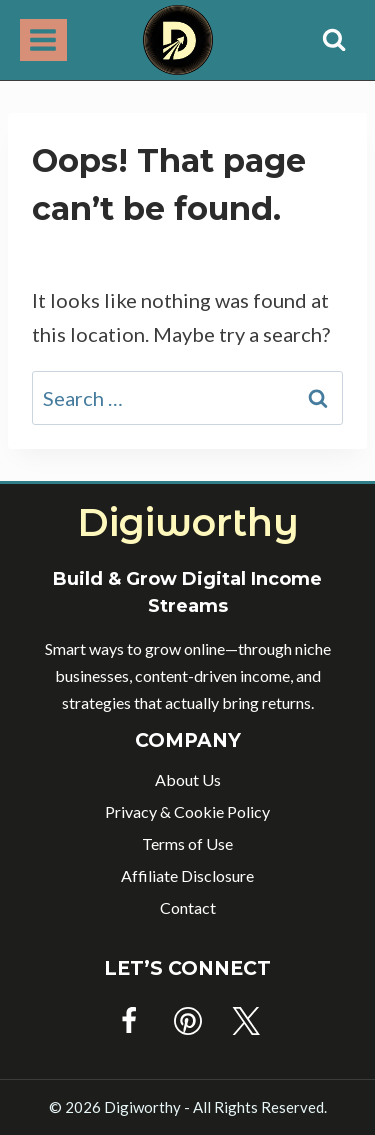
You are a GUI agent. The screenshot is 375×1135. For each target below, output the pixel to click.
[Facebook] (129, 1021)
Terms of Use (187, 843)
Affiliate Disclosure (187, 875)
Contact (188, 907)
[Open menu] (43, 39)
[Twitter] (246, 1021)
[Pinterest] (188, 1021)
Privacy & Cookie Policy (187, 811)
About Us (188, 779)
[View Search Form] (334, 40)
